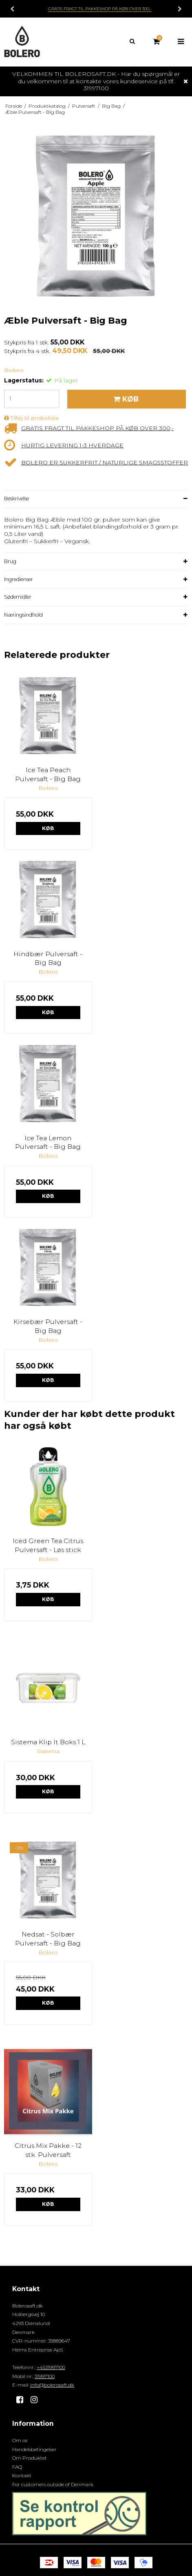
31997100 (45, 2376)
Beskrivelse (16, 498)
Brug (10, 561)
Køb (48, 828)
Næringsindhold (23, 615)
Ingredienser (18, 579)
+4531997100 (51, 2367)
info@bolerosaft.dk (52, 2385)
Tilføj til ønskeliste (35, 418)
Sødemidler (17, 597)
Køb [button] (125, 399)
